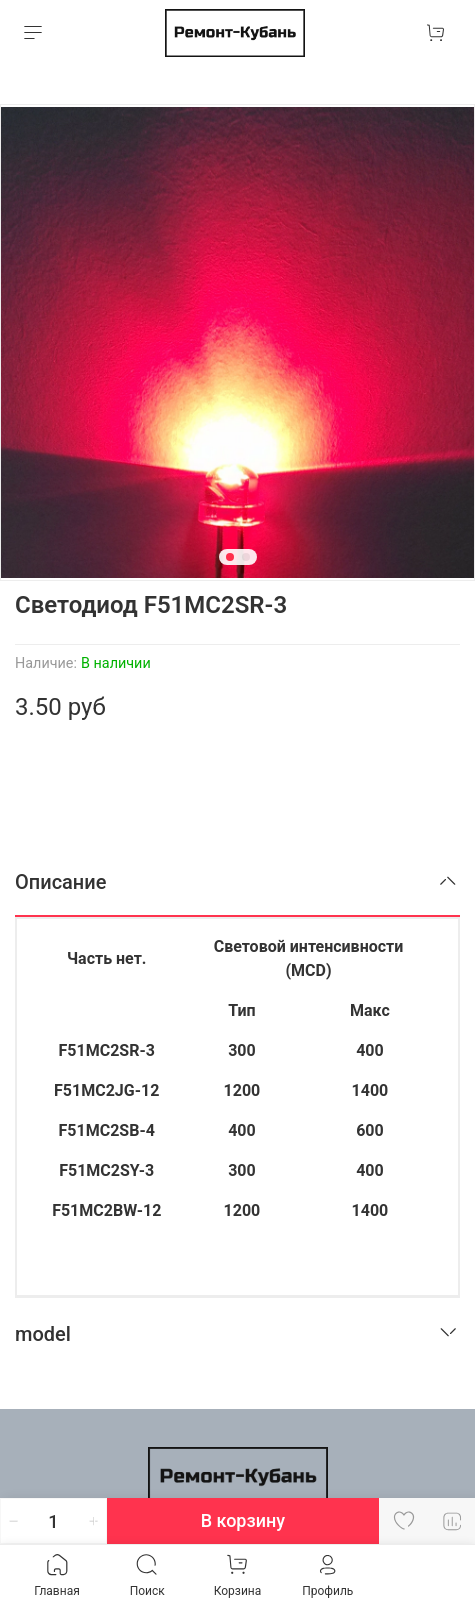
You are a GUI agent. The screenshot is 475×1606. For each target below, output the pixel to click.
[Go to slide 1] (230, 557)
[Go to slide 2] (246, 557)
